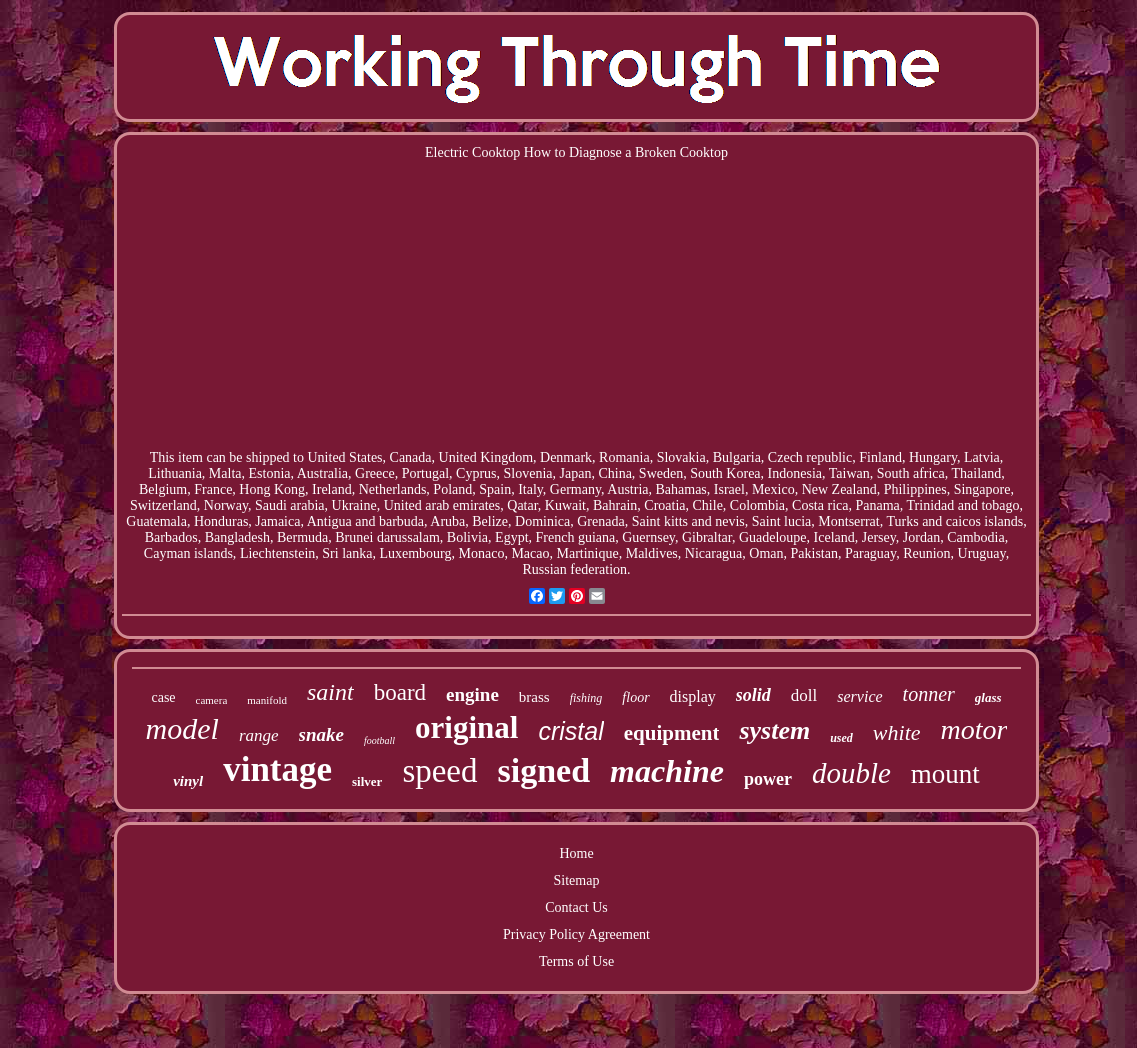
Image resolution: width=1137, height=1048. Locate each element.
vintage (277, 769)
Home (576, 853)
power (768, 779)
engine (472, 694)
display (693, 696)
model (182, 728)
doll (804, 695)
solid (753, 695)
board (400, 692)
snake (321, 734)
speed (439, 771)
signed (544, 770)
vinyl (188, 781)
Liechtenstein (277, 553)
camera (212, 700)
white (897, 732)
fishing (586, 698)
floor (635, 697)
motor (974, 729)
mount (945, 774)
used (841, 738)
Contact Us (576, 907)
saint (330, 692)
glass (988, 697)
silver (367, 781)
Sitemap (577, 880)
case (163, 697)
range (259, 735)
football (379, 740)
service (859, 696)
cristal (570, 731)
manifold (267, 700)
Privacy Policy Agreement (576, 934)
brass (534, 697)
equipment (672, 733)
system (774, 730)
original (466, 727)
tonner (929, 694)
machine (667, 771)
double (851, 773)
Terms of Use (576, 961)
